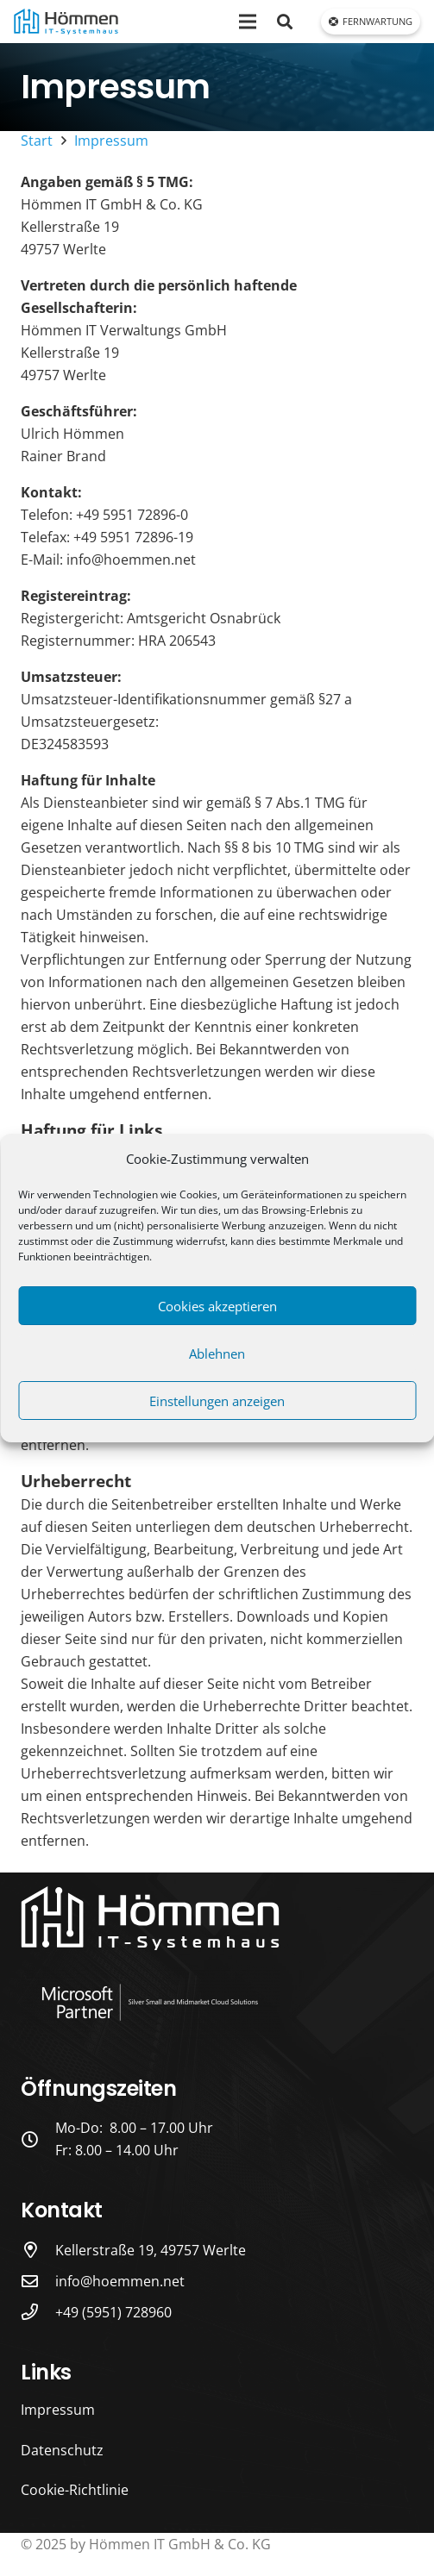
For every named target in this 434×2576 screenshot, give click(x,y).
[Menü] (247, 21)
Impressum (58, 2409)
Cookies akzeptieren (217, 1306)
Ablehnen (217, 1353)
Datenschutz (62, 2450)
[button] (284, 21)
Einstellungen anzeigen (217, 1401)
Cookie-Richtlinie (75, 2489)
